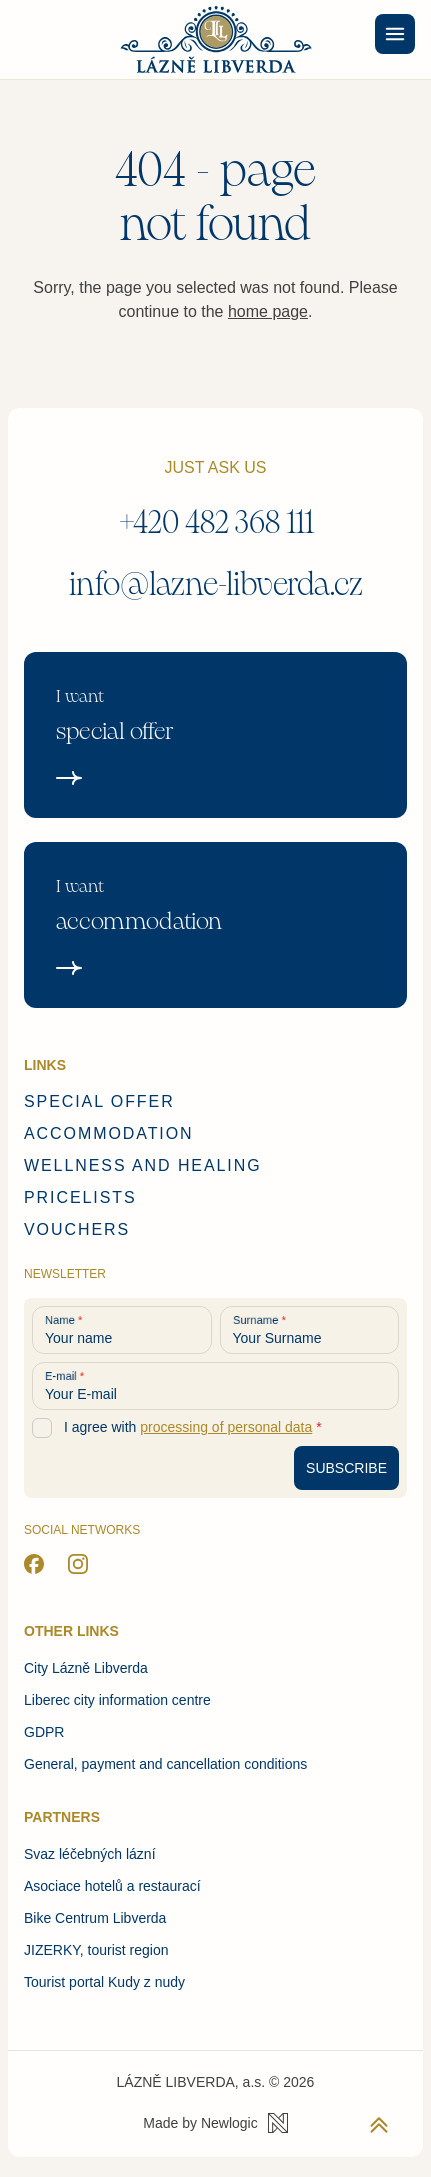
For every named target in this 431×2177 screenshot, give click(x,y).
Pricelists (80, 1197)
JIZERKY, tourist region (96, 1950)
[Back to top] (379, 2125)
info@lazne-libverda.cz (216, 584)
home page (268, 311)
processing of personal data (226, 1427)
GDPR (44, 1732)
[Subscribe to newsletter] (346, 1468)
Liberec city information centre (117, 1700)
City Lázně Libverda (86, 1668)
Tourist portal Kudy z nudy (104, 1982)
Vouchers (77, 1229)
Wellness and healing (143, 1165)
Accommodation (109, 1133)
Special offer (99, 1101)
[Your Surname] (310, 1330)
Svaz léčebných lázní (90, 1854)
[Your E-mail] (215, 1386)
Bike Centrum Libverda (95, 1918)
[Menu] (395, 34)
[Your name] (122, 1330)
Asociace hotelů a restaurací (112, 1886)
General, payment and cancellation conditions (165, 1764)
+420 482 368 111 (216, 522)
